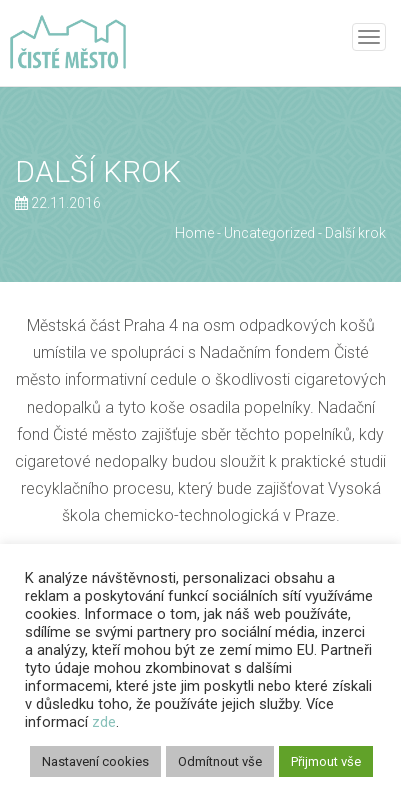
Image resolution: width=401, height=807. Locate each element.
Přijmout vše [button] (326, 761)
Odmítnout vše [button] (220, 761)
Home (194, 233)
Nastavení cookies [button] (95, 761)
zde (104, 722)
